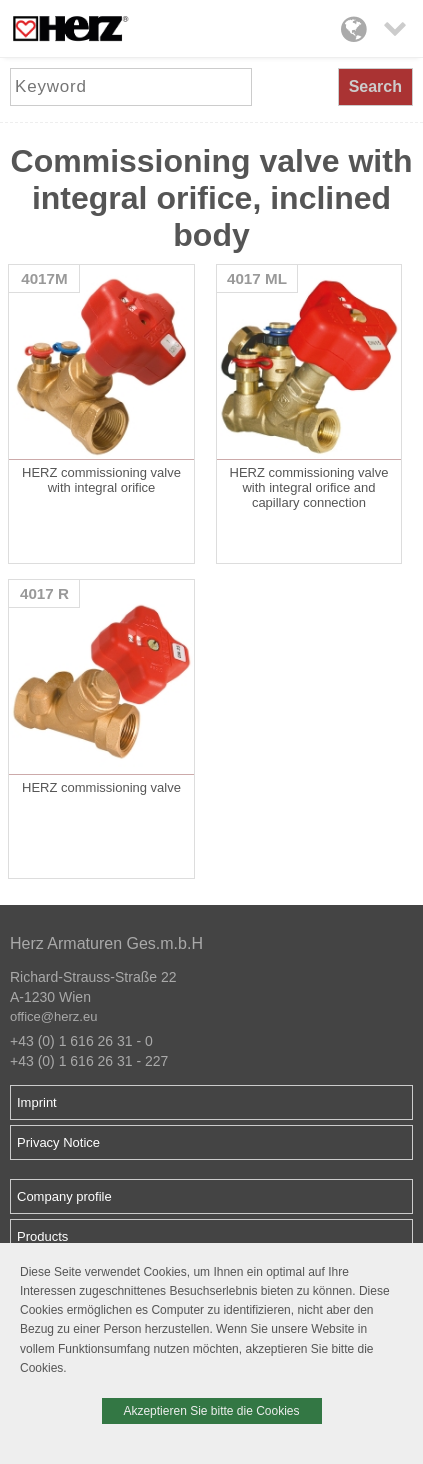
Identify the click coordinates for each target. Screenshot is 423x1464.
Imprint (37, 1102)
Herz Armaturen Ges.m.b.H (106, 943)
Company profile (64, 1196)
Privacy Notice (58, 1142)
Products (42, 1236)
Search (375, 86)
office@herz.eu (53, 1016)
